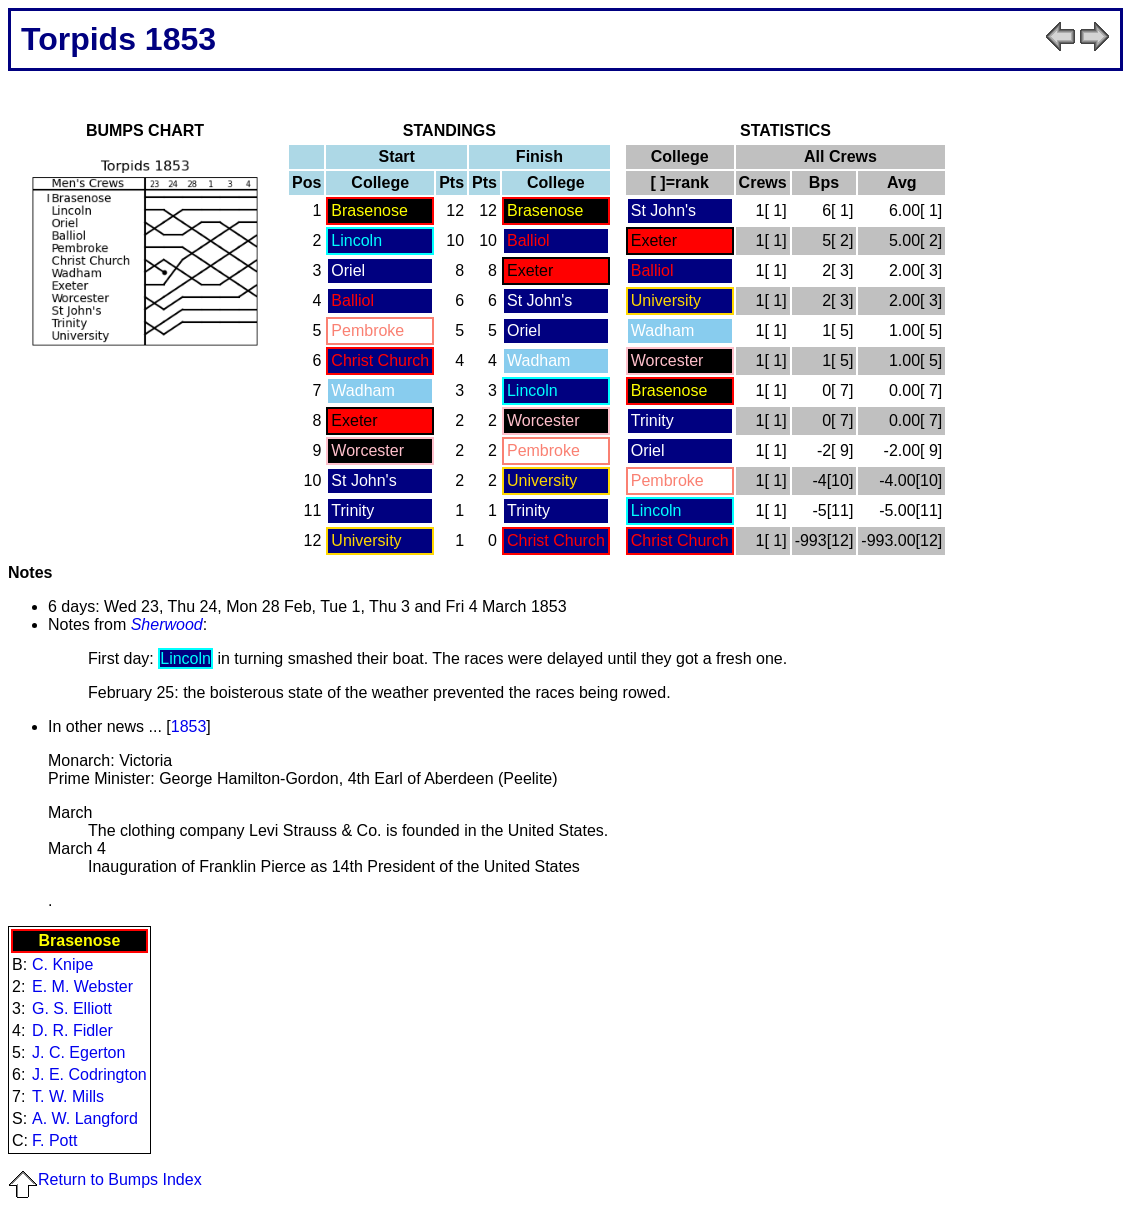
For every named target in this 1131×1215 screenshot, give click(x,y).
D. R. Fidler (72, 1030)
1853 (189, 726)
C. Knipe (62, 964)
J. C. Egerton (78, 1052)
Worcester (543, 420)
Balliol (528, 240)
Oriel (348, 270)
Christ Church (380, 360)
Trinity (352, 510)
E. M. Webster (82, 986)
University (542, 480)
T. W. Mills (68, 1096)
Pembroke (367, 330)
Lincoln (356, 240)
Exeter (530, 270)
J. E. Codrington (89, 1074)
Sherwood (167, 624)
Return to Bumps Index (105, 1179)
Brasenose (369, 210)
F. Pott (54, 1140)
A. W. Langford (85, 1118)
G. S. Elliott (72, 1008)
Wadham (538, 360)
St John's (539, 300)
